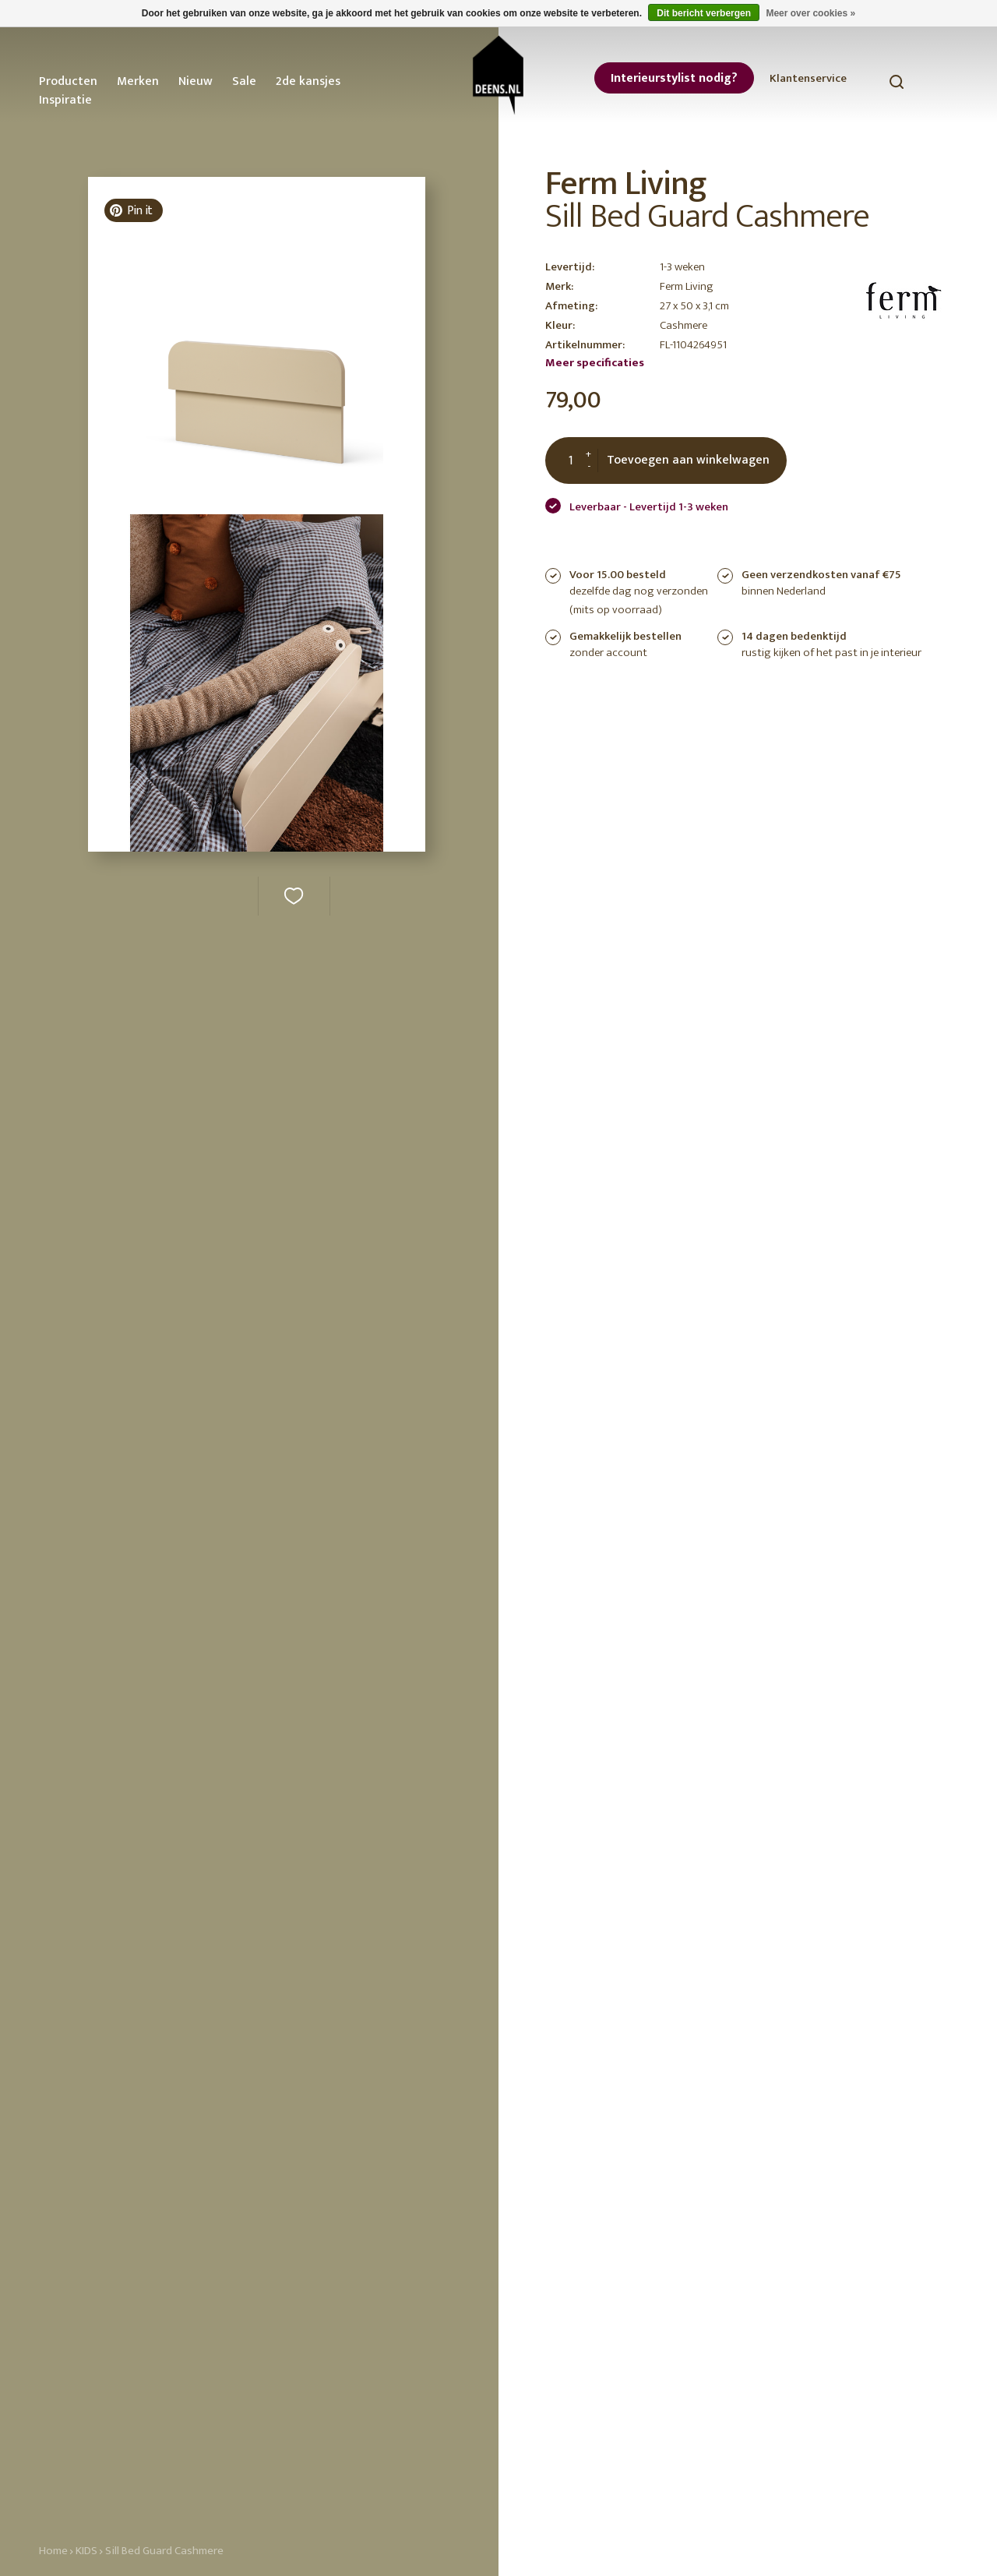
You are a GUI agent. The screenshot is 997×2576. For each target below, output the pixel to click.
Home (53, 2550)
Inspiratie (65, 100)
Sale (244, 81)
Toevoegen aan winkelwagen (688, 460)
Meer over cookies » (810, 13)
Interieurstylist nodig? (674, 78)
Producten (68, 81)
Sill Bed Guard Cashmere (164, 2550)
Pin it (131, 210)
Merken (138, 81)
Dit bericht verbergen (704, 13)
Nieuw (195, 81)
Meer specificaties (594, 362)
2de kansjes (308, 81)
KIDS (86, 2550)
